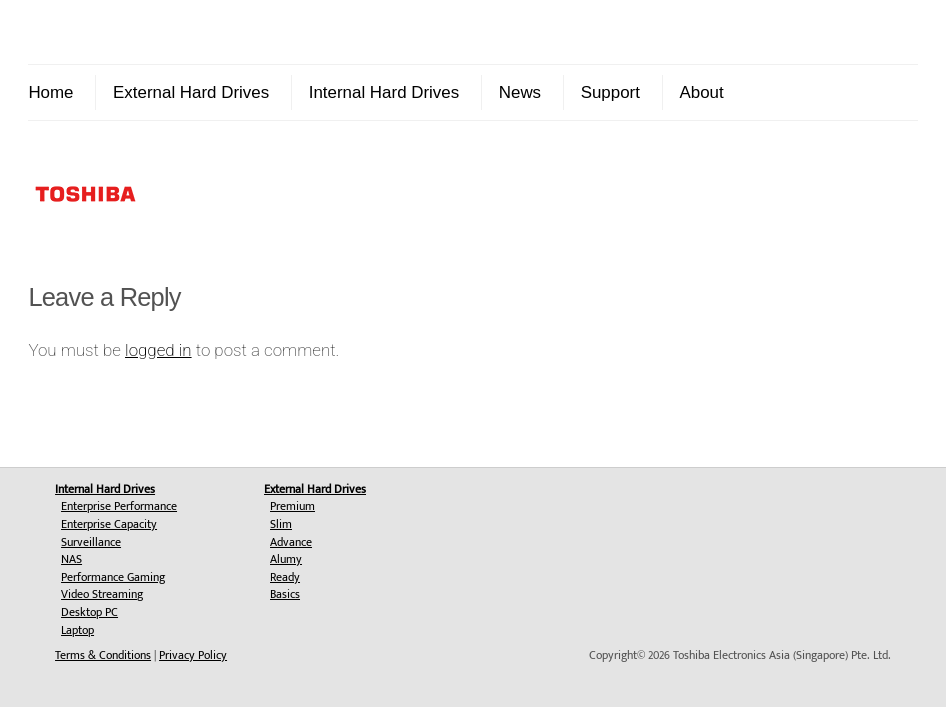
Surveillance (91, 542)
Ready (285, 577)
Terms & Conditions (103, 655)
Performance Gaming (113, 577)
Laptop (77, 630)
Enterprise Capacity (109, 524)
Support (610, 92)
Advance (291, 542)
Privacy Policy (193, 655)
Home (50, 92)
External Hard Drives (191, 92)
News (520, 92)
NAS (71, 559)
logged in (158, 350)
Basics (285, 594)
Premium (292, 506)
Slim (281, 524)
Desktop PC (89, 612)
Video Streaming (102, 594)
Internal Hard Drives (384, 92)
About (701, 92)
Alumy (286, 559)
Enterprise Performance (119, 506)
